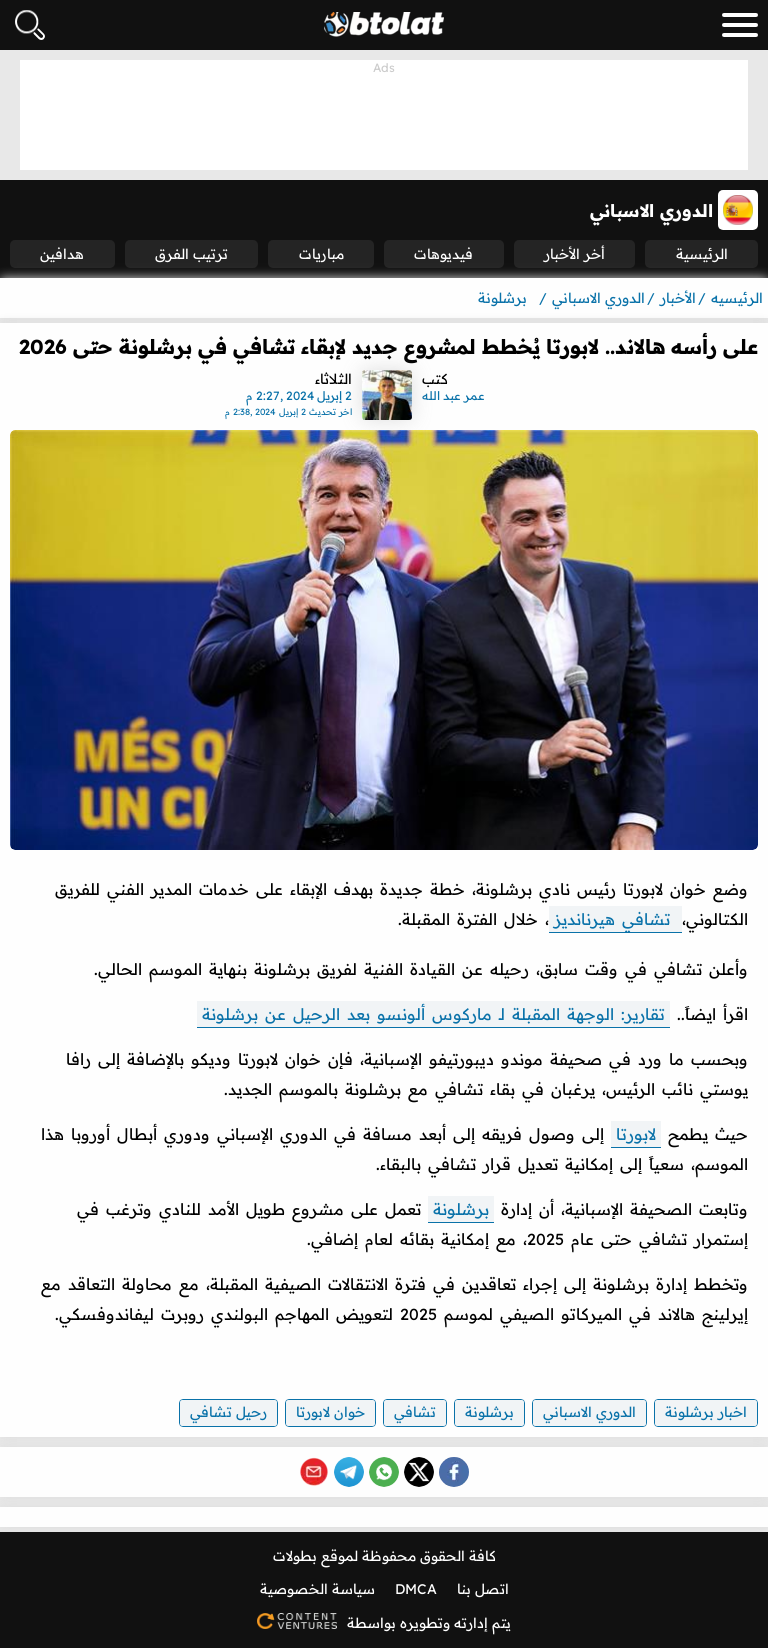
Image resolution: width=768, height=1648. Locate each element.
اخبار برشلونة (706, 1412)
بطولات (295, 1556)
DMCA (416, 1589)
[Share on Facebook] (454, 1472)
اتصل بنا (483, 1589)
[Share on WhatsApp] (384, 1472)
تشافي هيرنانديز (615, 919)
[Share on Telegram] (349, 1472)
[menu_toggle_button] (740, 25)
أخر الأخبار (574, 254)
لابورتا (636, 1134)
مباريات (321, 254)
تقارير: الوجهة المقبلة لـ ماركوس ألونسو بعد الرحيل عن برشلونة (433, 1014)
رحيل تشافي (228, 1412)
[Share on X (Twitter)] (419, 1472)
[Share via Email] (314, 1472)
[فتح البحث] (30, 25)
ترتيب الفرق (191, 254)
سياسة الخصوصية (317, 1589)
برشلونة (461, 1209)
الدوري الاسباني (589, 1412)
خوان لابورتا (330, 1412)
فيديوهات (443, 254)
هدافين (62, 254)
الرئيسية (702, 254)
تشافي (415, 1412)
